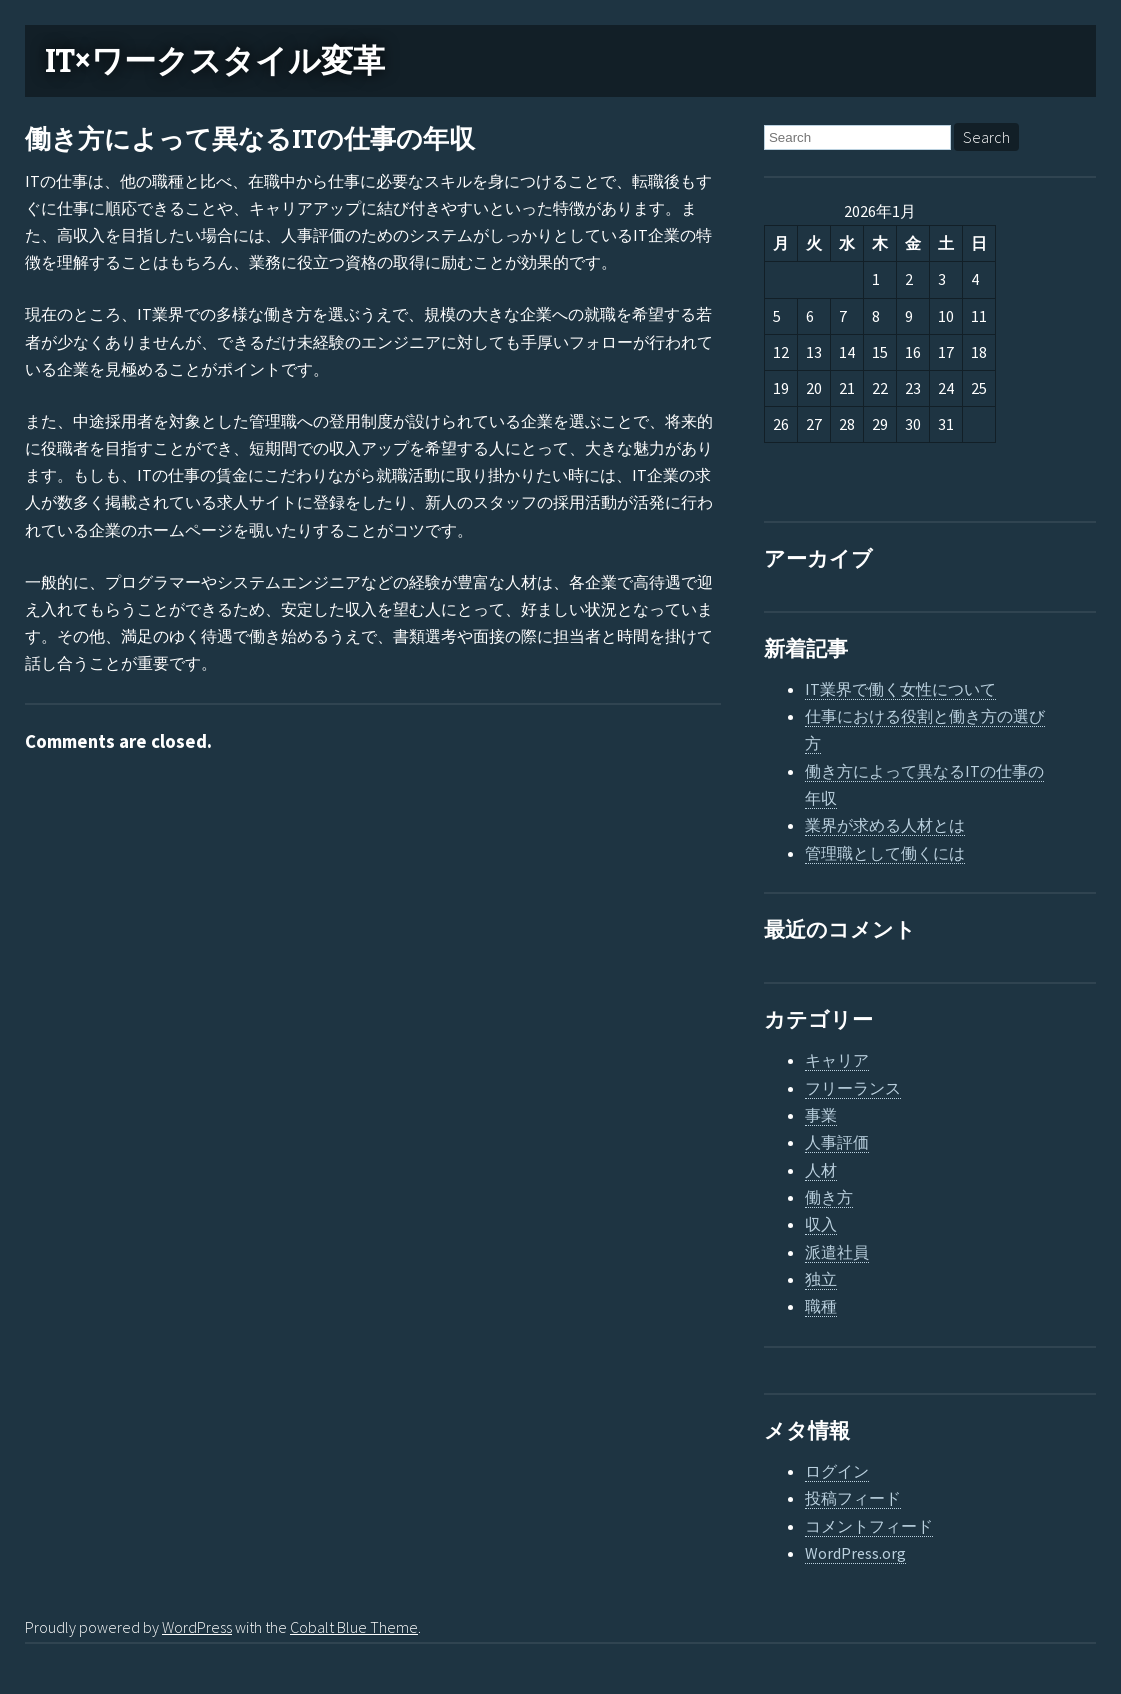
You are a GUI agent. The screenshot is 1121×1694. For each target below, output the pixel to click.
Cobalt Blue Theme (354, 1627)
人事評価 (837, 1142)
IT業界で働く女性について (900, 689)
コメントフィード (869, 1526)
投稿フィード (853, 1498)
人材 (821, 1170)
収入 (821, 1224)
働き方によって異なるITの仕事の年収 (250, 139)
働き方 (829, 1197)
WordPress (197, 1627)
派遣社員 (837, 1252)
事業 (821, 1115)
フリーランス (853, 1088)
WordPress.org (855, 1553)
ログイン (837, 1471)
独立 (821, 1279)
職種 (821, 1306)
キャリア (837, 1060)
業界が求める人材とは (885, 825)
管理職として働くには (885, 853)
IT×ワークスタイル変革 (215, 61)
